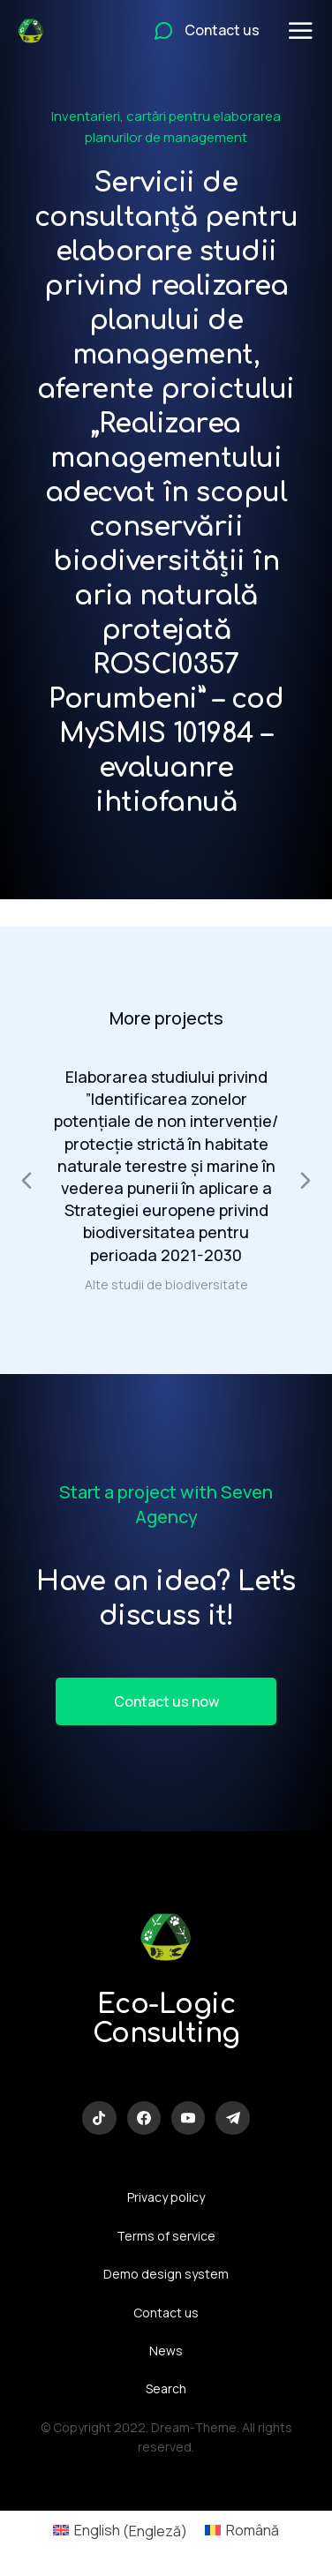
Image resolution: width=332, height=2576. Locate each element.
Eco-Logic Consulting (166, 2019)
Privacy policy (166, 2197)
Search (166, 2388)
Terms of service (166, 2235)
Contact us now (166, 1701)
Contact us (166, 2312)
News (166, 2350)
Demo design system (166, 2273)
